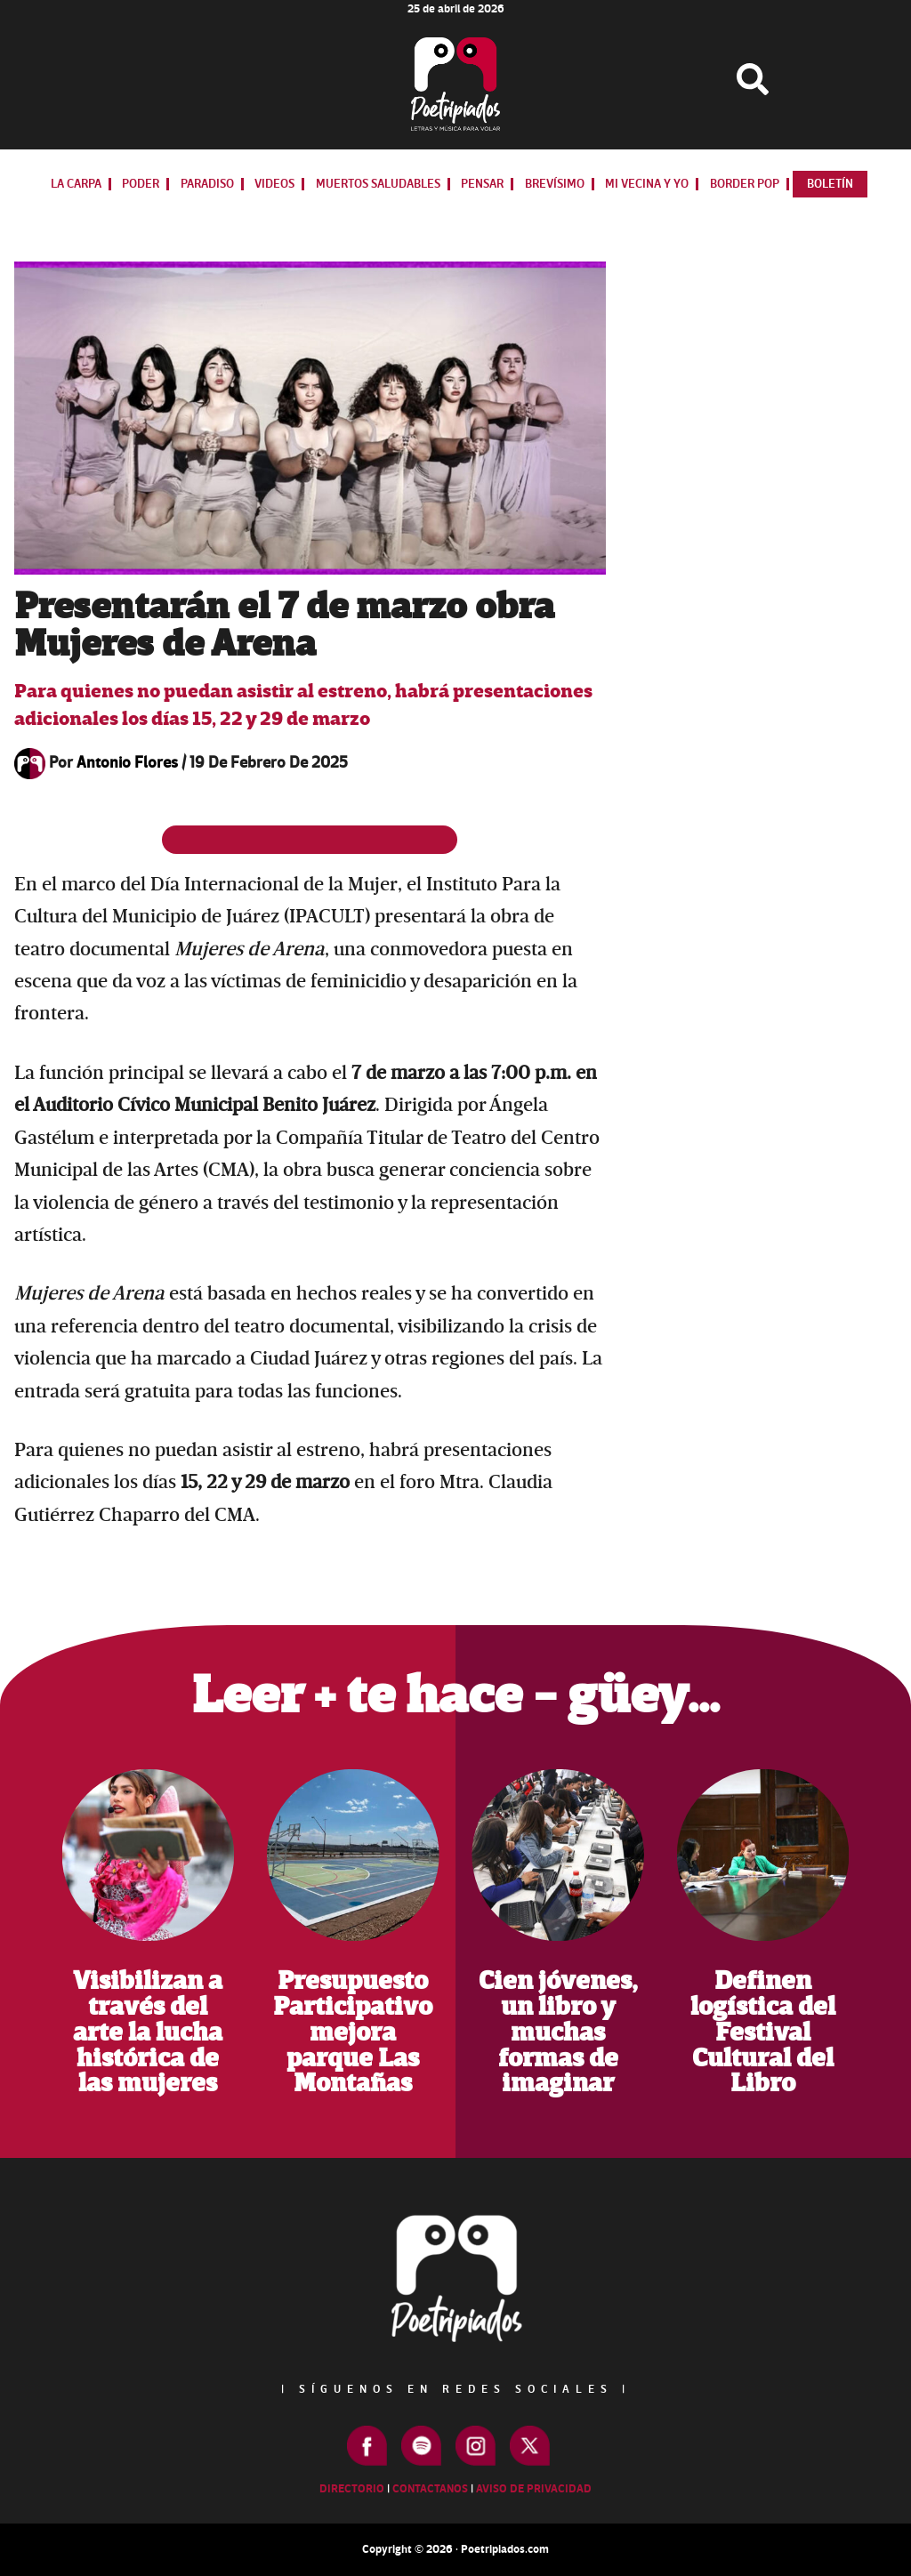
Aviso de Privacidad (534, 2489)
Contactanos (430, 2489)
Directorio (351, 2489)
